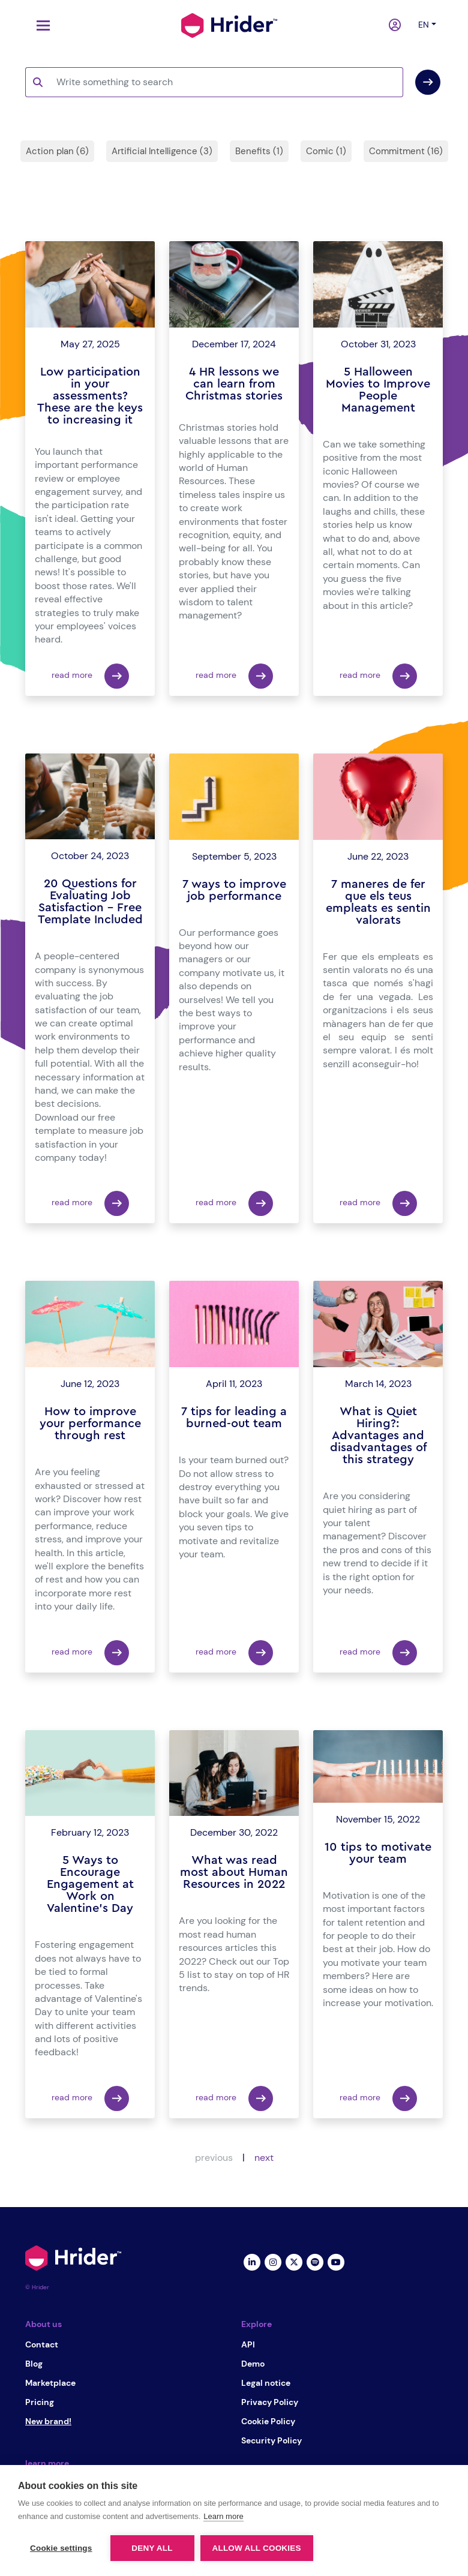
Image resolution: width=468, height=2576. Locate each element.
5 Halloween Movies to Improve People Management (378, 390)
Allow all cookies (256, 2548)
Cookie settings (61, 2548)
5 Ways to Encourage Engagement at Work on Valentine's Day (90, 1884)
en (423, 24)
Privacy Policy (269, 2402)
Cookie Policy (268, 2421)
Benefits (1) (259, 151)
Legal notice (265, 2382)
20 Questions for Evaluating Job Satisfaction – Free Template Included (90, 902)
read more (90, 676)
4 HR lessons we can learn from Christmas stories (234, 384)
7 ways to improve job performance (234, 890)
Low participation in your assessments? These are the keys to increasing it (90, 396)
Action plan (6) (57, 151)
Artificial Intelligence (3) (162, 151)
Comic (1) (326, 151)
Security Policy (271, 2440)
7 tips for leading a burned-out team (234, 1418)
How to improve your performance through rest (90, 1424)
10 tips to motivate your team (378, 1853)
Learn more (223, 2516)
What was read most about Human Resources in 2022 (234, 1872)
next (264, 2157)
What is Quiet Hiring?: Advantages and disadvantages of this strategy (378, 1436)
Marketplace (50, 2382)
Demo (253, 2363)
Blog (34, 2363)
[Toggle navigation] (40, 25)
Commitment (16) (406, 151)
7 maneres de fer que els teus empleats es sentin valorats (378, 902)
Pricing (39, 2402)
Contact (41, 2344)
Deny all (151, 2548)
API (248, 2344)
